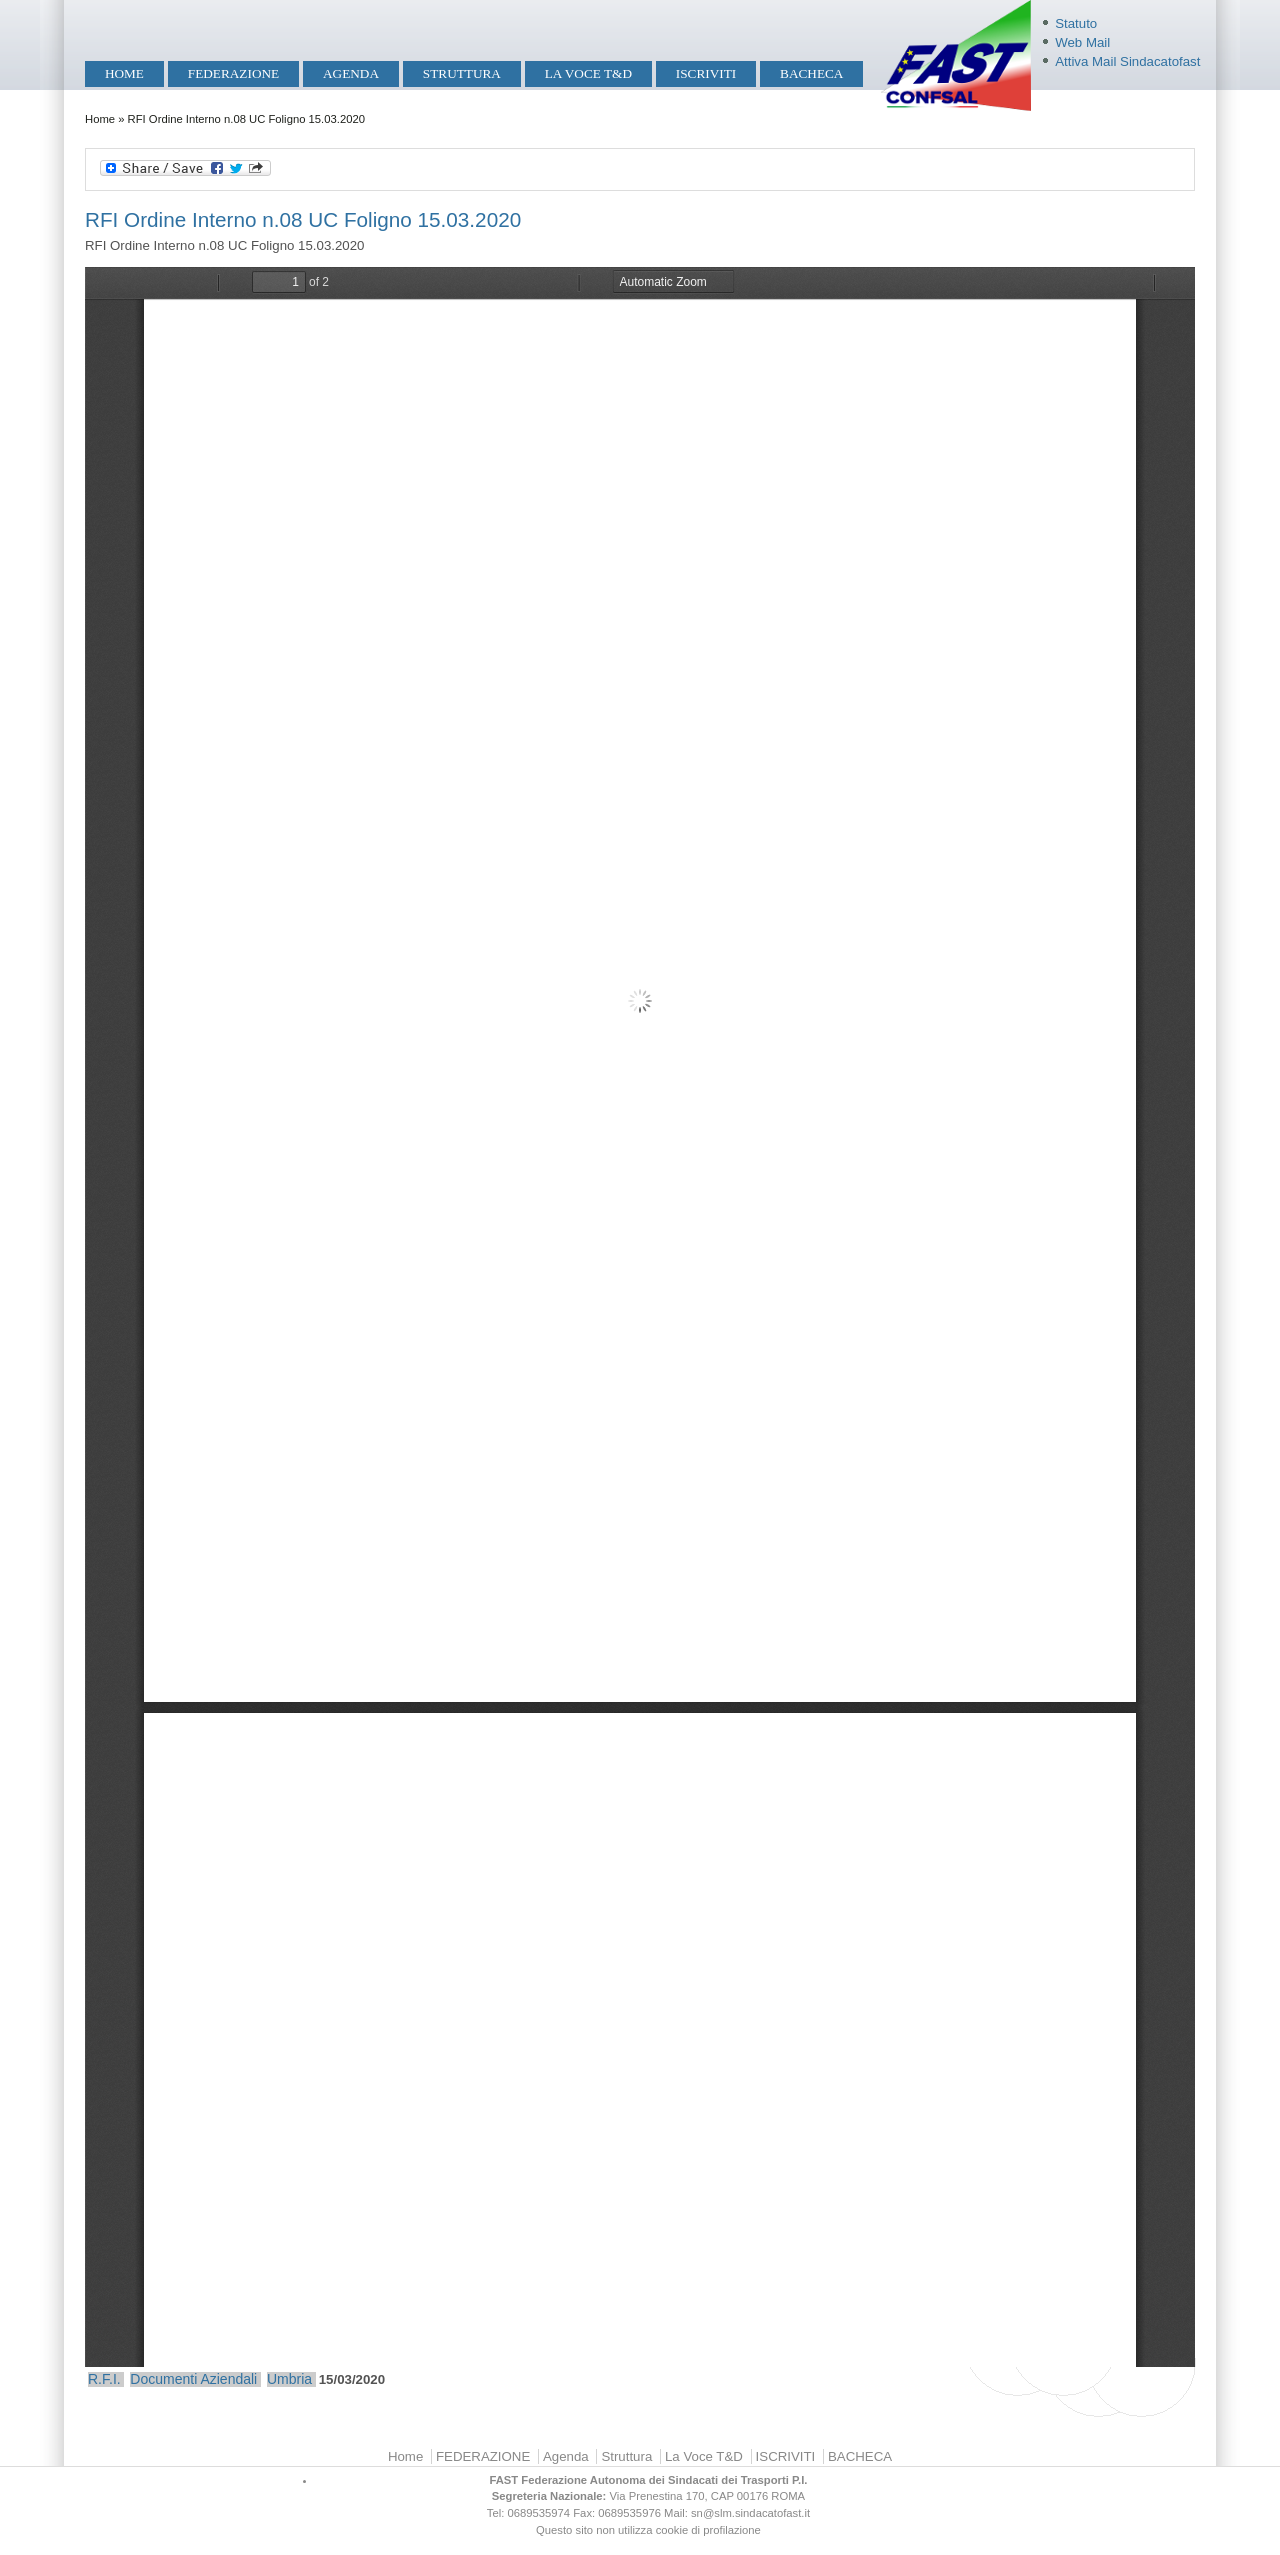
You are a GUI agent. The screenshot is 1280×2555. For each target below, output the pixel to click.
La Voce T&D (588, 73)
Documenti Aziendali (193, 2379)
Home (124, 73)
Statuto (1076, 23)
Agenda (351, 73)
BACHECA (811, 73)
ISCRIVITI (706, 73)
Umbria (289, 2379)
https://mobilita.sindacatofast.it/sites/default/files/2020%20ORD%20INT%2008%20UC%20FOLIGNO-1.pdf (640, 1317)
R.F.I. (104, 2379)
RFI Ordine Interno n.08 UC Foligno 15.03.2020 (303, 219)
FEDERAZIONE (233, 73)
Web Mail (1082, 42)
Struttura (462, 73)
